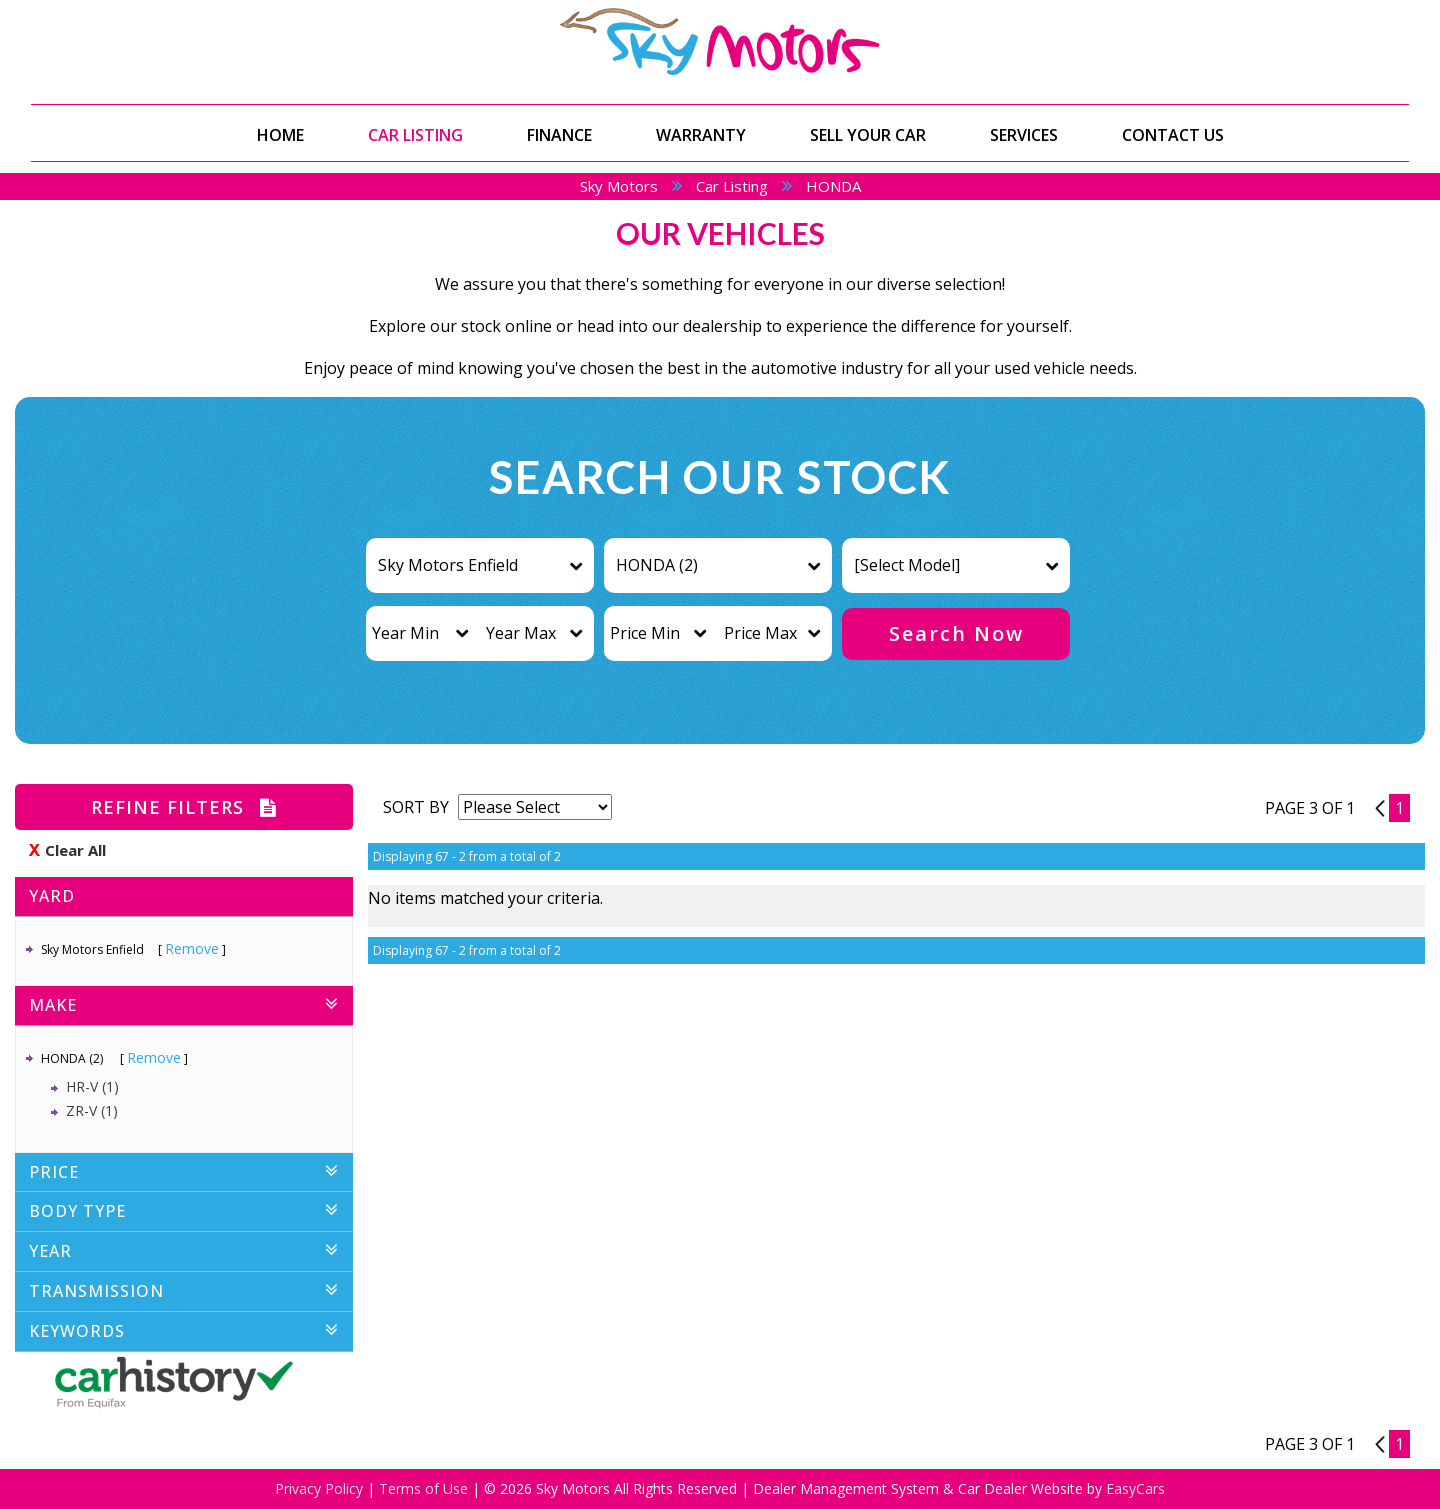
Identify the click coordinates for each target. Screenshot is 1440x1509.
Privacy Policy (321, 1488)
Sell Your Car (868, 134)
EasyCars (1135, 1488)
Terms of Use (425, 1488)
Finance (559, 134)
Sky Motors (619, 186)
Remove (192, 948)
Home (280, 134)
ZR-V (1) (92, 1110)
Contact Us (1173, 134)
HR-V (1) (92, 1086)
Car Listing (415, 134)
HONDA (833, 186)
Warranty (701, 134)
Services (1024, 134)
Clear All (75, 850)
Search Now (956, 633)
